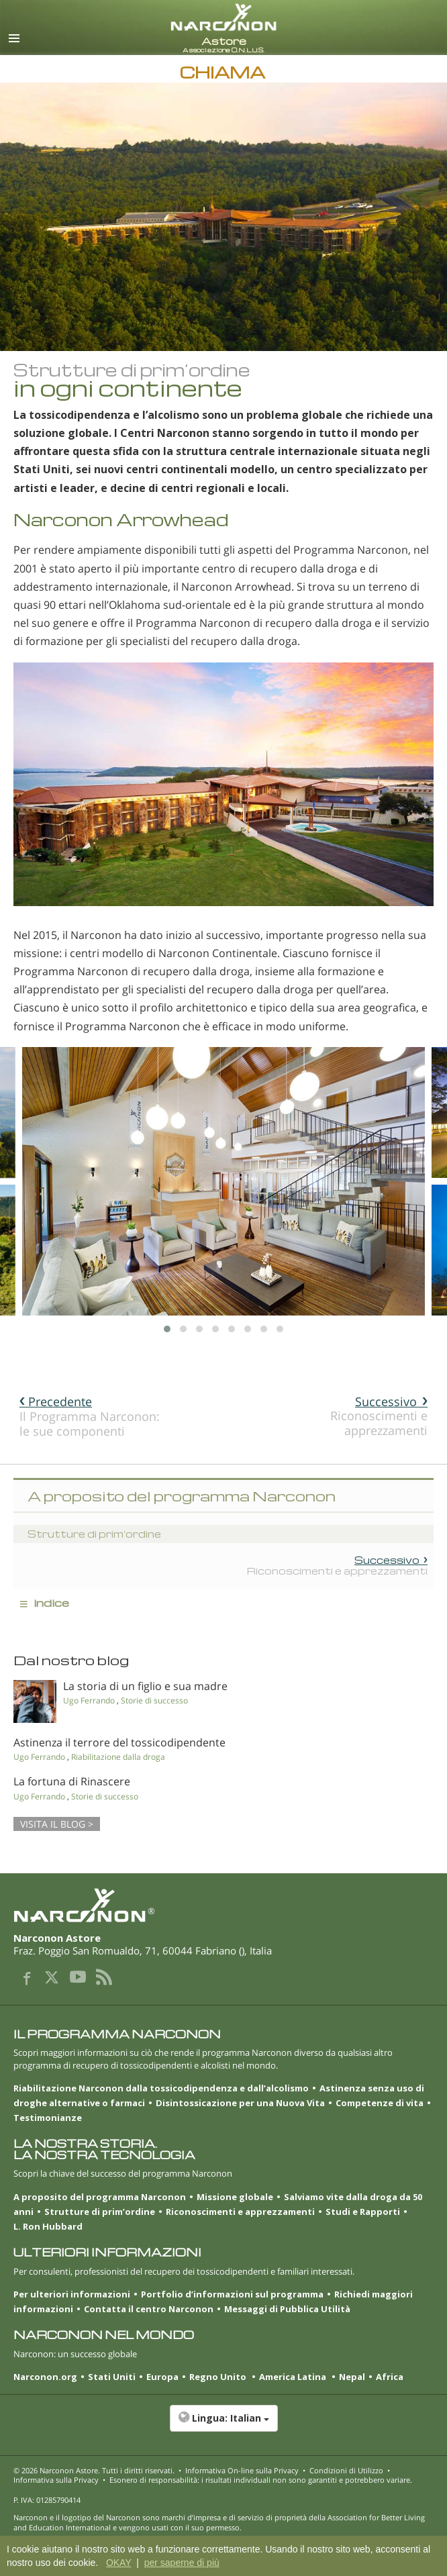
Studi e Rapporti (363, 2212)
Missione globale (235, 2197)
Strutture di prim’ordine (99, 2212)
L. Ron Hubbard (48, 2226)
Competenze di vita (380, 2103)
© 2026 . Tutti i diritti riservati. (94, 2470)
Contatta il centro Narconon (148, 2309)
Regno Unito (218, 2377)
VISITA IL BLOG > (56, 1824)
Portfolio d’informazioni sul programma (232, 2294)
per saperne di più (181, 2562)
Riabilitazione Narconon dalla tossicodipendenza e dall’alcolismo (161, 2088)
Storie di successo (154, 1700)
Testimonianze (47, 2118)
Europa (162, 2377)
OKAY (119, 2562)
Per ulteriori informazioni (71, 2294)
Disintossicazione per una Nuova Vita (240, 2103)
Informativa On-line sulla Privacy (242, 2470)
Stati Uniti (112, 2377)
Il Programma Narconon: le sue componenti (89, 1415)
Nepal (352, 2377)
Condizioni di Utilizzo (346, 2470)
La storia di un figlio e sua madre (145, 1686)
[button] (223, 2425)
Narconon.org (45, 2377)
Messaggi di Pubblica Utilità (287, 2309)
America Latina (293, 2377)
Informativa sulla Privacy (56, 2480)
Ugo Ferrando (89, 1700)
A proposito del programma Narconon (99, 2197)
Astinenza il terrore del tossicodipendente (119, 1742)
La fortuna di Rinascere (71, 1781)
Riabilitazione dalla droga (118, 1757)
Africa (389, 2377)
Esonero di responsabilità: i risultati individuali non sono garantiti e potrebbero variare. (260, 2480)
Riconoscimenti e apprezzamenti (379, 1415)
